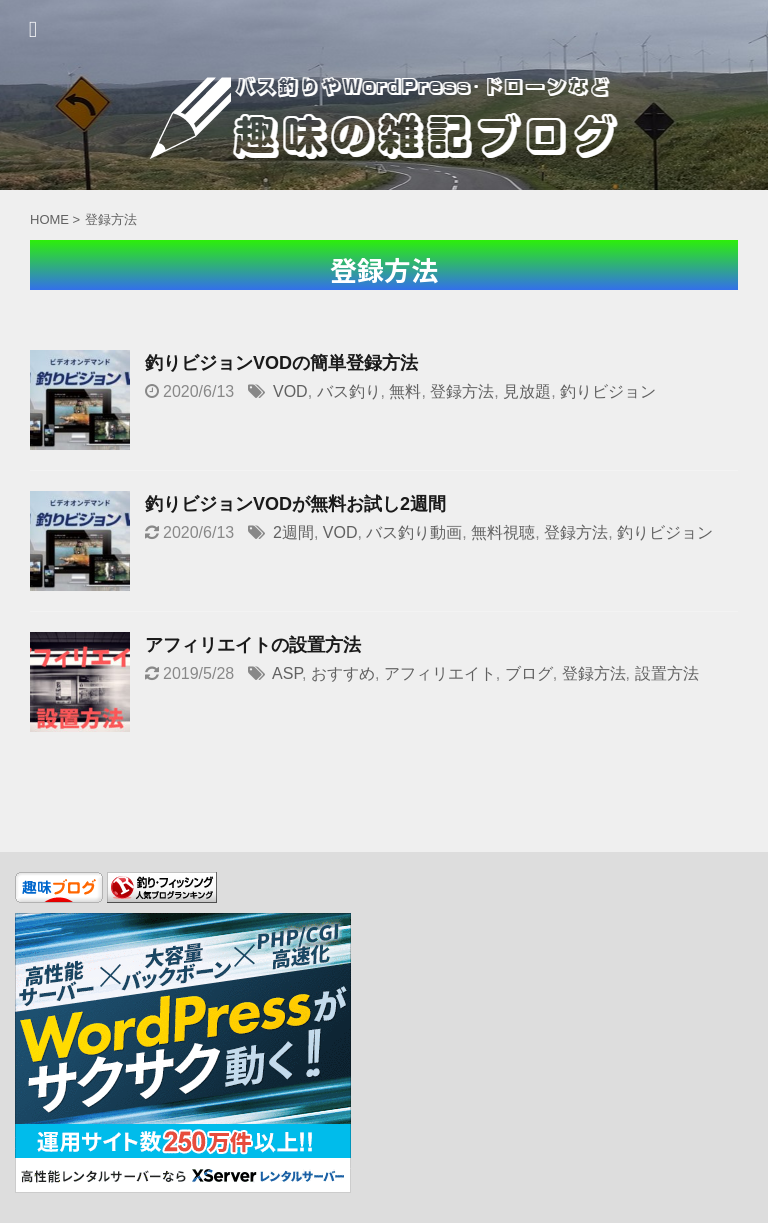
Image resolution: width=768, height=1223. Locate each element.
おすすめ (343, 673)
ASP (287, 673)
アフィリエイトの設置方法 (253, 645)
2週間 (293, 532)
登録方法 (462, 391)
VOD (290, 391)
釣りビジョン (608, 391)
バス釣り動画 (414, 532)
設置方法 (667, 673)
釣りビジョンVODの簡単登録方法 (281, 363)
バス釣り (349, 391)
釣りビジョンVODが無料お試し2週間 (295, 504)
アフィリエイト (440, 673)
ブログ (529, 673)
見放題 (527, 391)
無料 (405, 391)
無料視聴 (503, 532)
